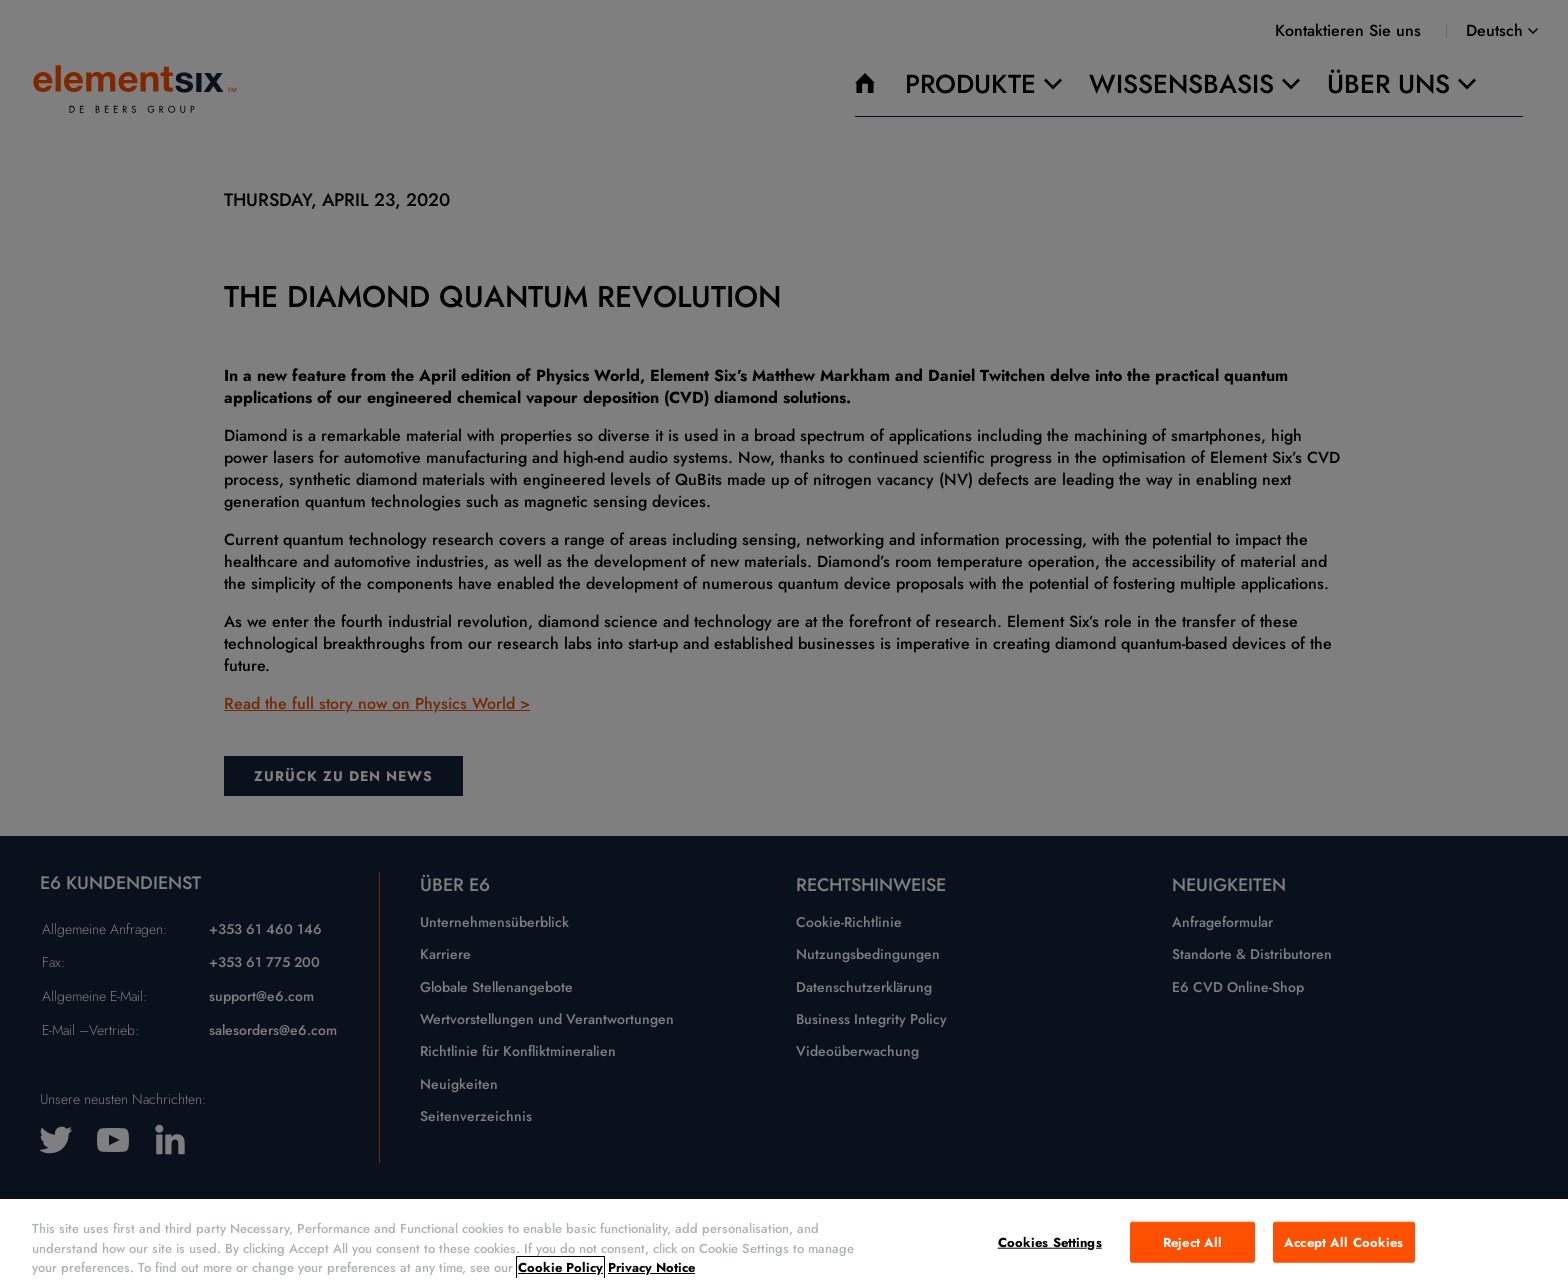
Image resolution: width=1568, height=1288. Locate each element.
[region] (784, 1243)
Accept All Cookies (1343, 1241)
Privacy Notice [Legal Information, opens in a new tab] (651, 1267)
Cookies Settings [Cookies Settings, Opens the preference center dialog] (1050, 1241)
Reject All (1192, 1241)
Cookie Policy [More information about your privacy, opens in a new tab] (560, 1267)
